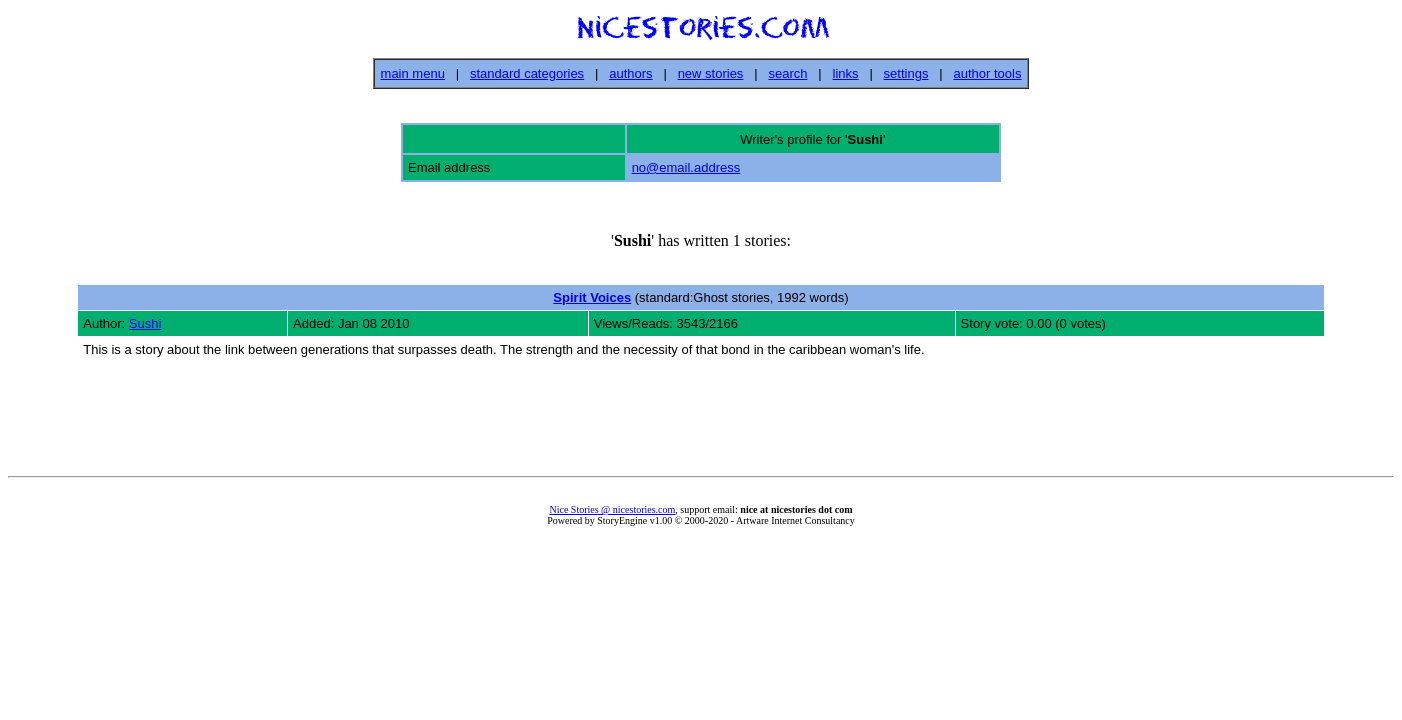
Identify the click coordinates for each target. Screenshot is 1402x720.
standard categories (527, 73)
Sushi (145, 323)
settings (906, 73)
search (787, 73)
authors (630, 73)
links (846, 73)
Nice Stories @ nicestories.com (612, 509)
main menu (413, 73)
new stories (711, 73)
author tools (987, 73)
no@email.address (686, 167)
